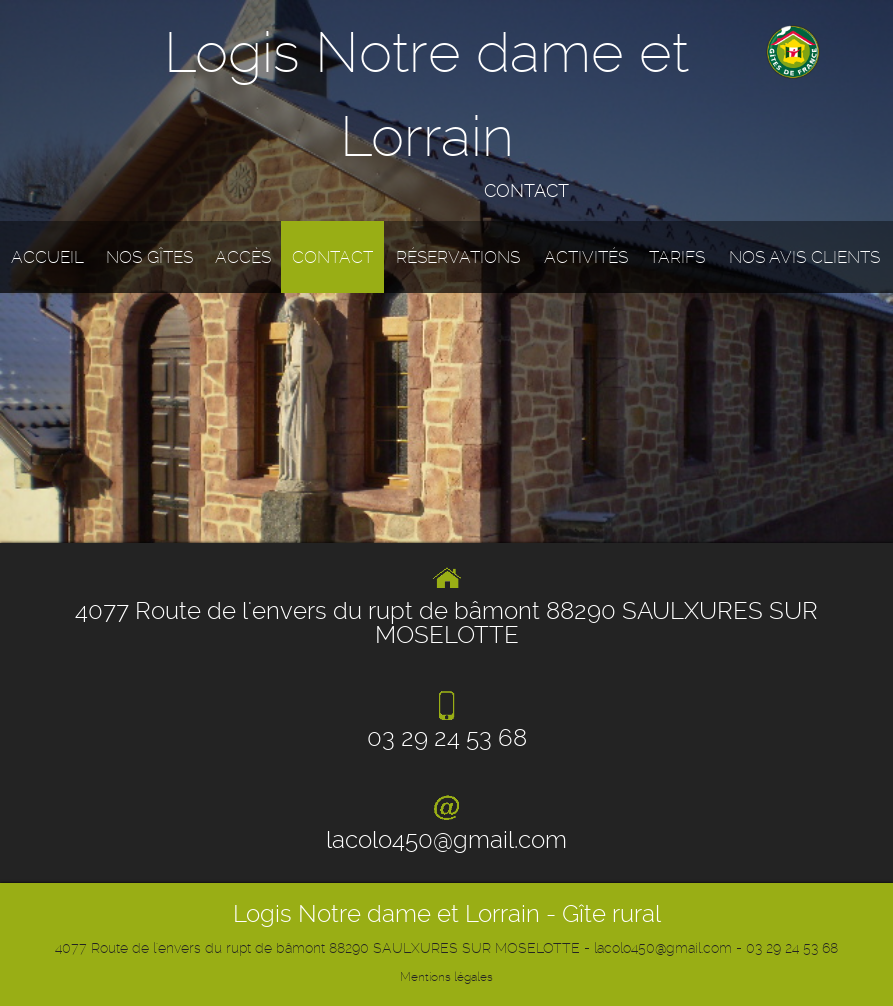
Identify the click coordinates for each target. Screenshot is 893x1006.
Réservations (458, 257)
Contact (332, 257)
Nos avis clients (804, 257)
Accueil (47, 257)
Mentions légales (446, 977)
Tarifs (677, 257)
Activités (586, 257)
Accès (243, 257)
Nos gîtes (149, 257)
